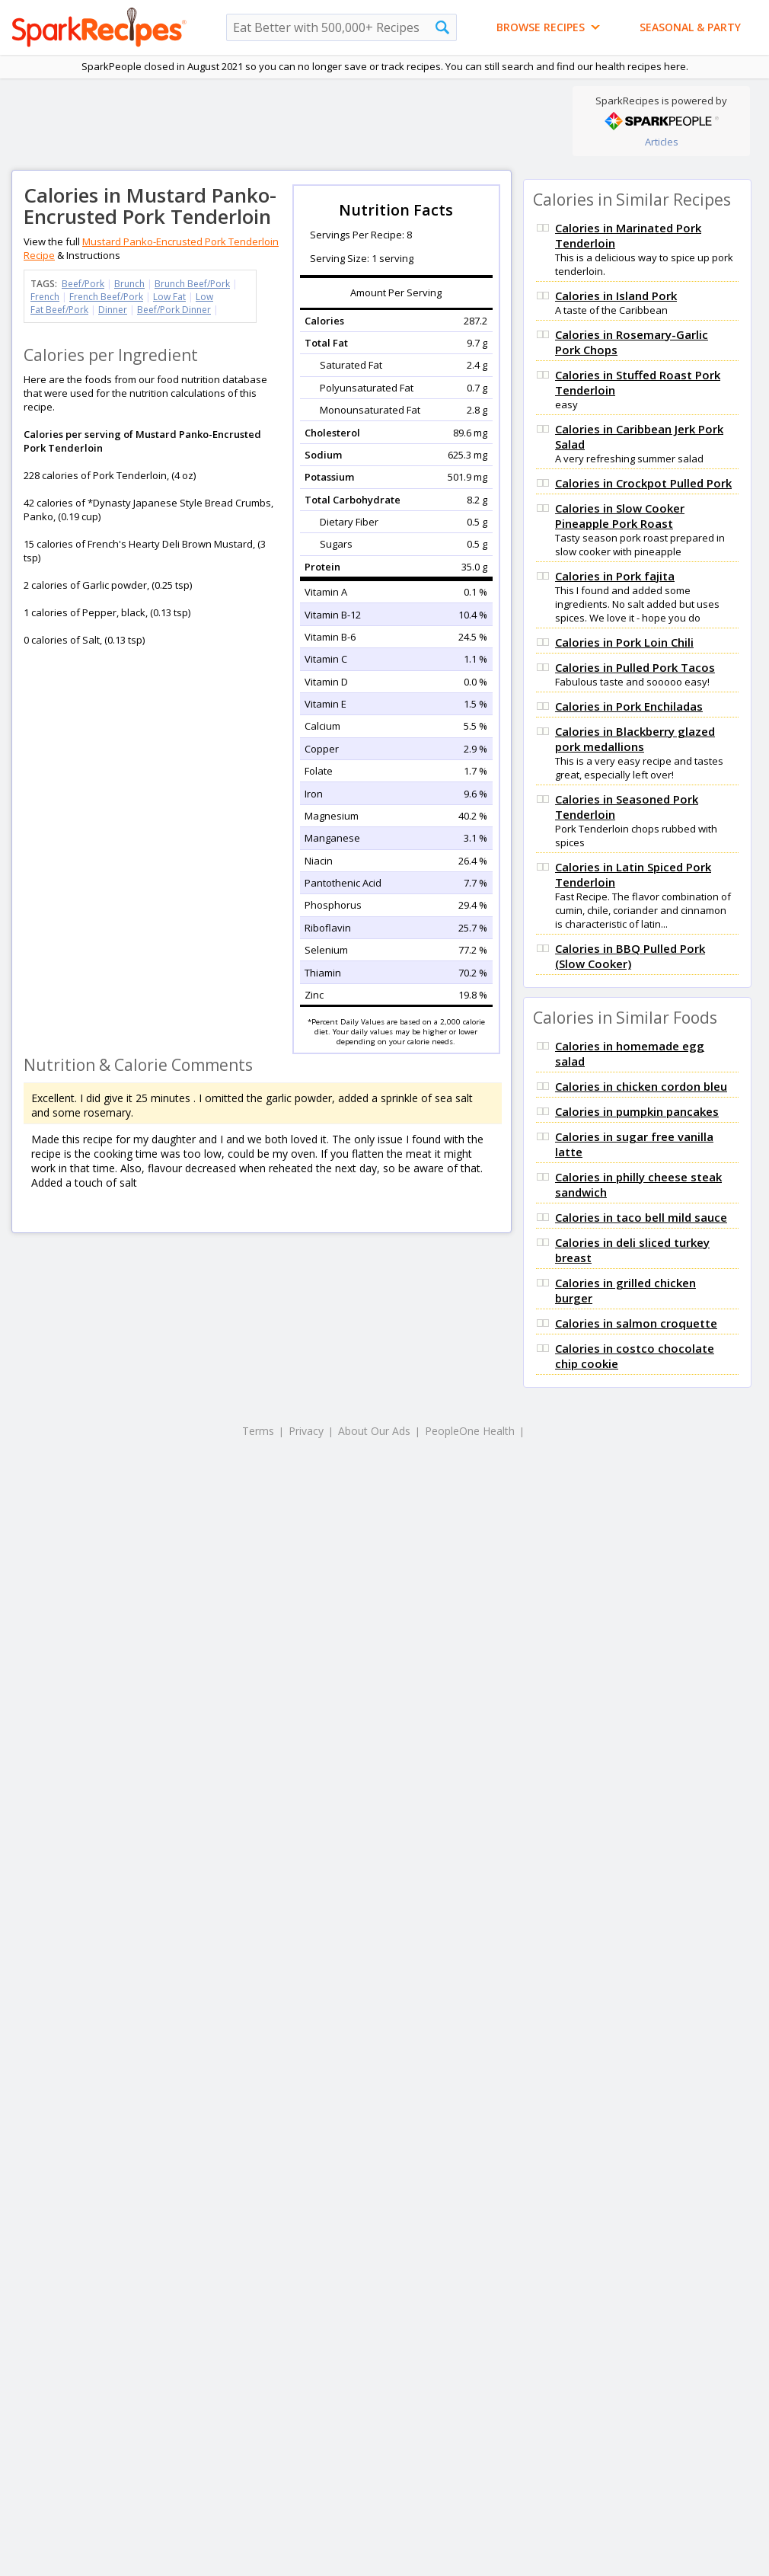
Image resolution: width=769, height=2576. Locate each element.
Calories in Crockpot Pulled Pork (643, 483)
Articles (661, 142)
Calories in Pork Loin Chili (624, 642)
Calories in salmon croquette (636, 1323)
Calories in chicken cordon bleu (641, 1086)
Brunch (129, 283)
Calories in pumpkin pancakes (637, 1111)
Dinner (112, 309)
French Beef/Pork (106, 296)
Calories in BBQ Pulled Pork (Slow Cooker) (630, 956)
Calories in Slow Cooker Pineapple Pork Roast (619, 515)
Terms (258, 1431)
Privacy (306, 1431)
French (44, 296)
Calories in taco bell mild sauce (641, 1217)
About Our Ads (374, 1431)
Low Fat (169, 296)
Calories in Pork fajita (615, 575)
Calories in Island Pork (616, 295)
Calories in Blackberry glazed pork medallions (635, 739)
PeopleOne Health (470, 1431)
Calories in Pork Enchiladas (629, 706)
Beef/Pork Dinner (174, 309)
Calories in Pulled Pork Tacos (635, 667)
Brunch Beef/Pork (192, 283)
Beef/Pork (83, 283)
